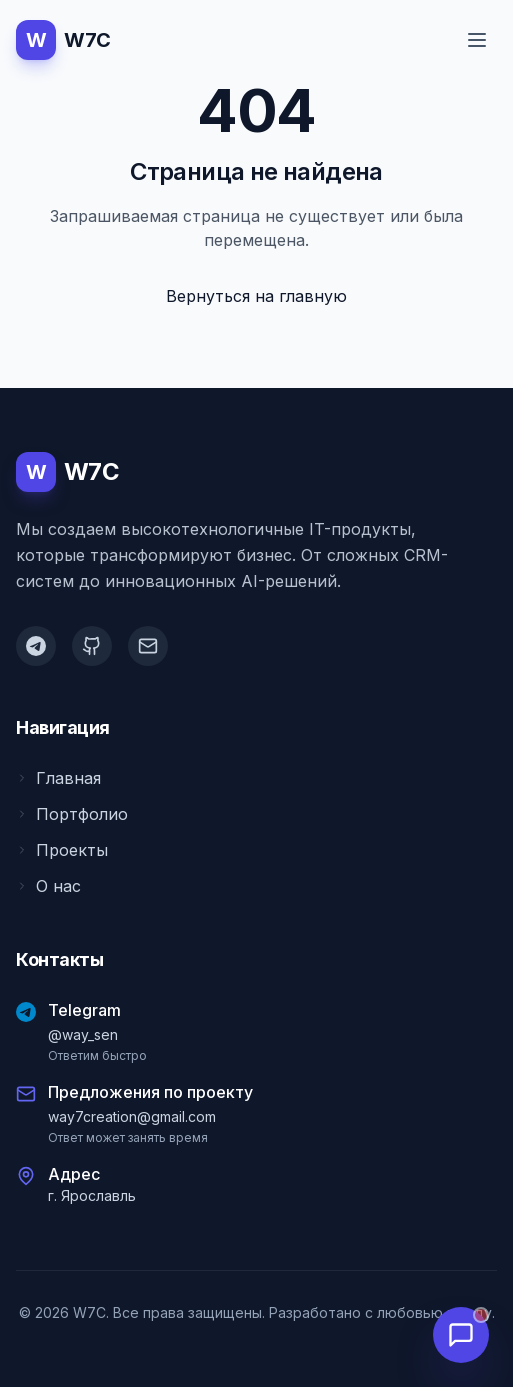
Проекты (62, 850)
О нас (48, 886)
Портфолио (72, 814)
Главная (58, 778)
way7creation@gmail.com (132, 1116)
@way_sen (83, 1034)
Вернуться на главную (256, 296)
